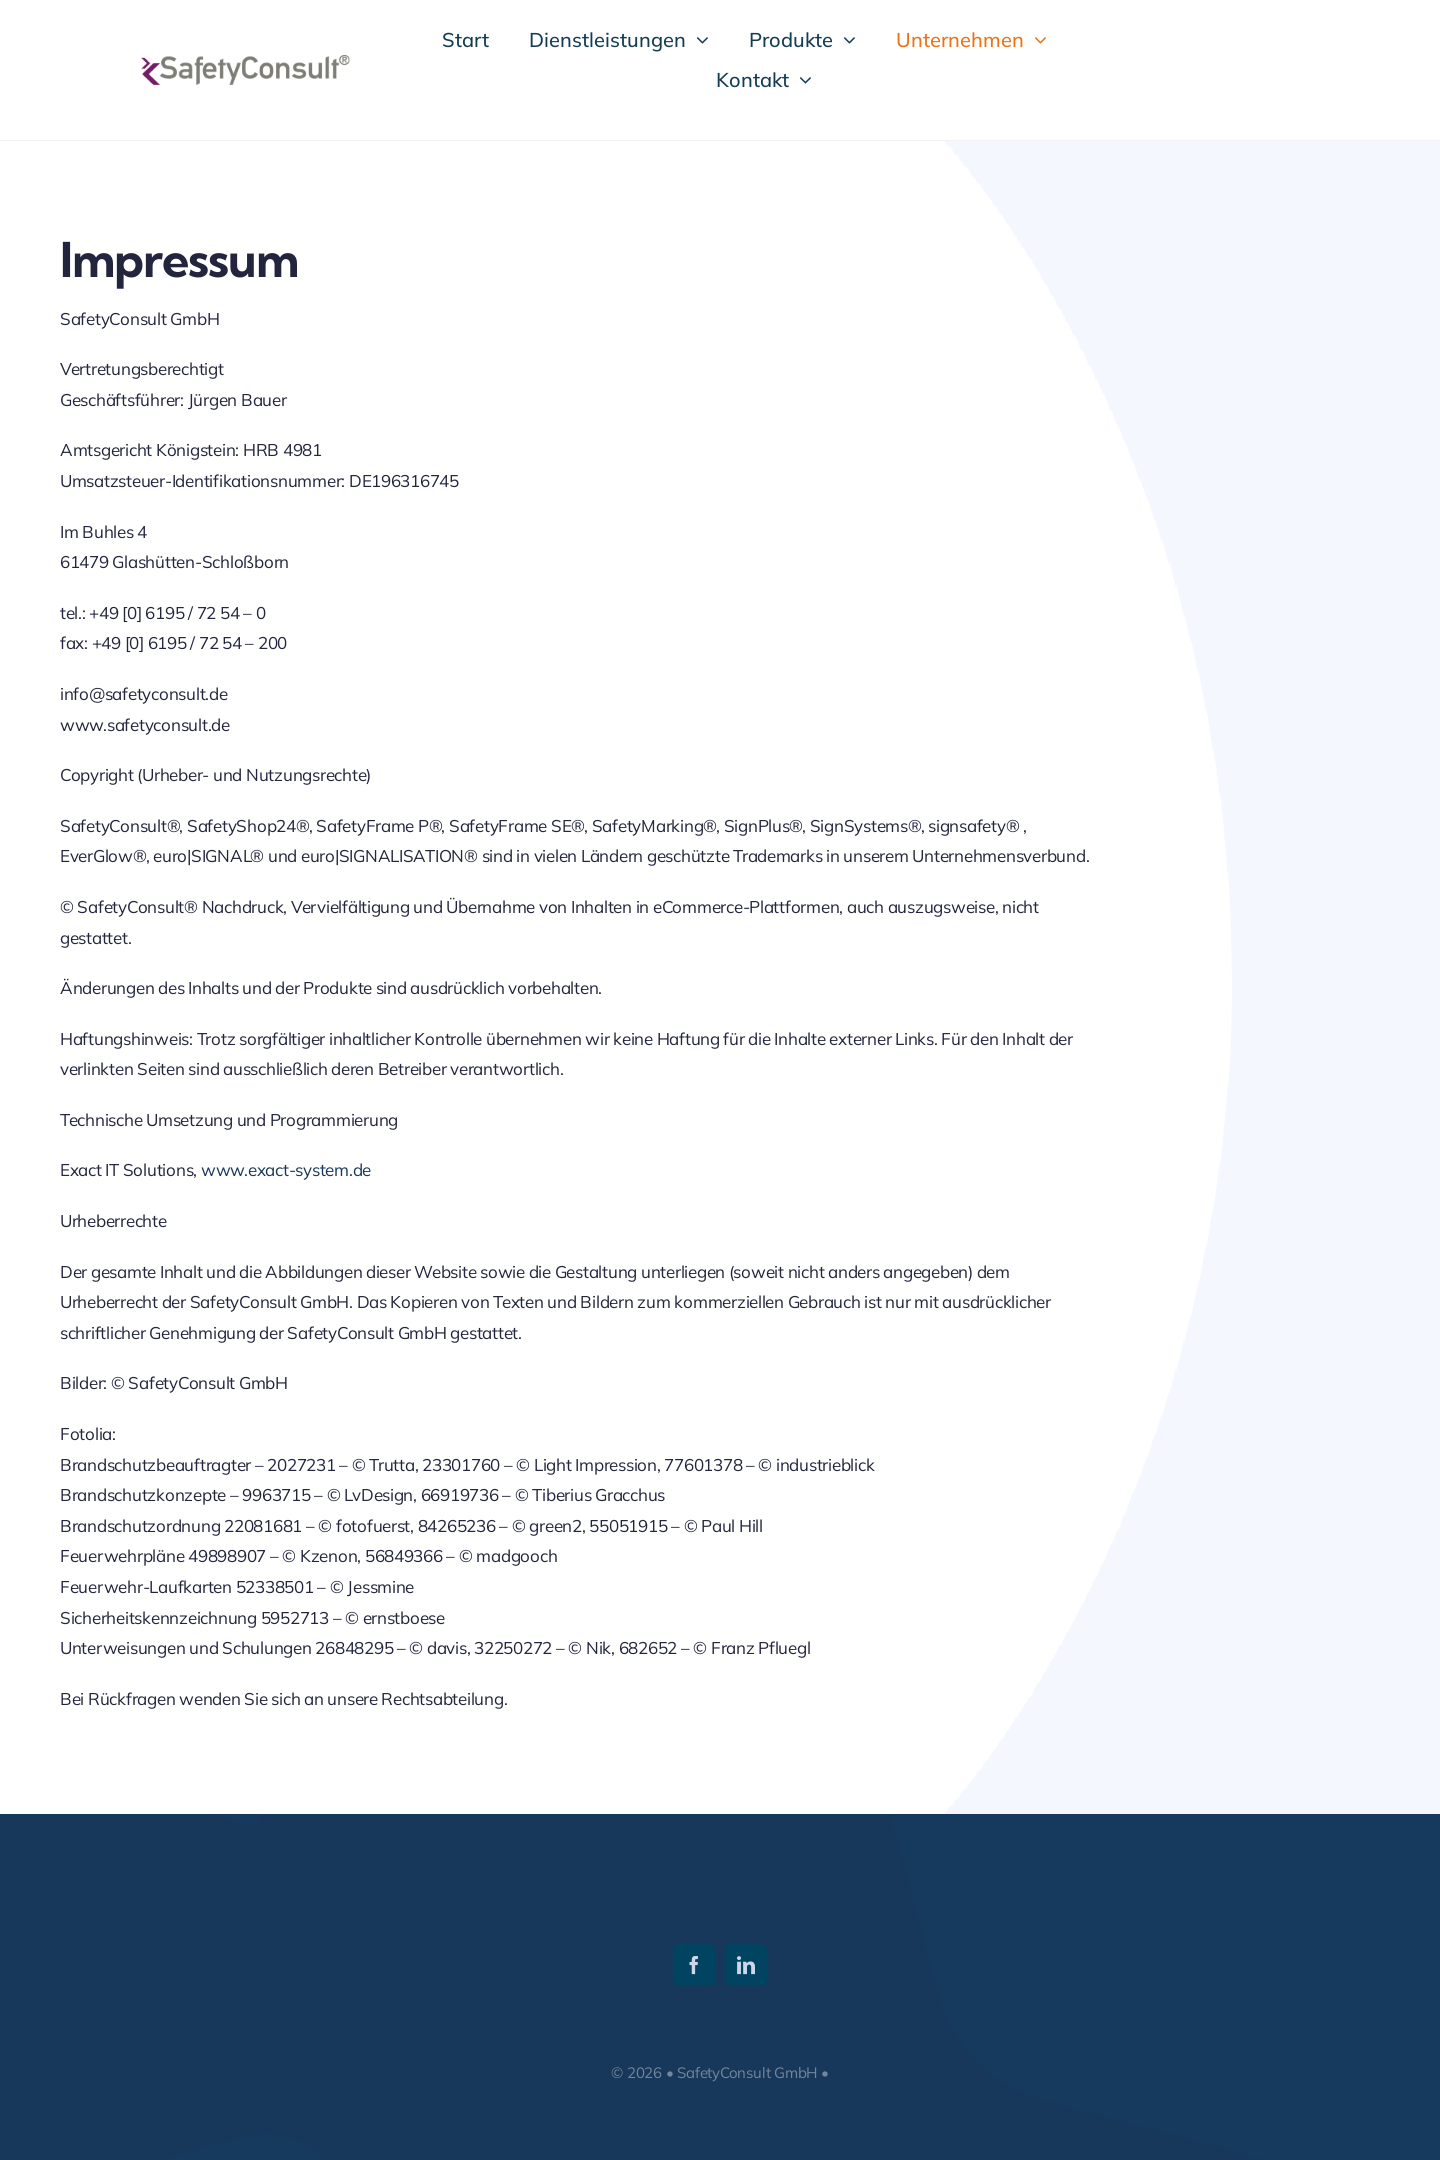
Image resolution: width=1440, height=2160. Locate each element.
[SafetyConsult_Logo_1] (244, 63)
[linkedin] (746, 1965)
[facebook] (694, 1965)
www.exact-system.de (286, 1169)
